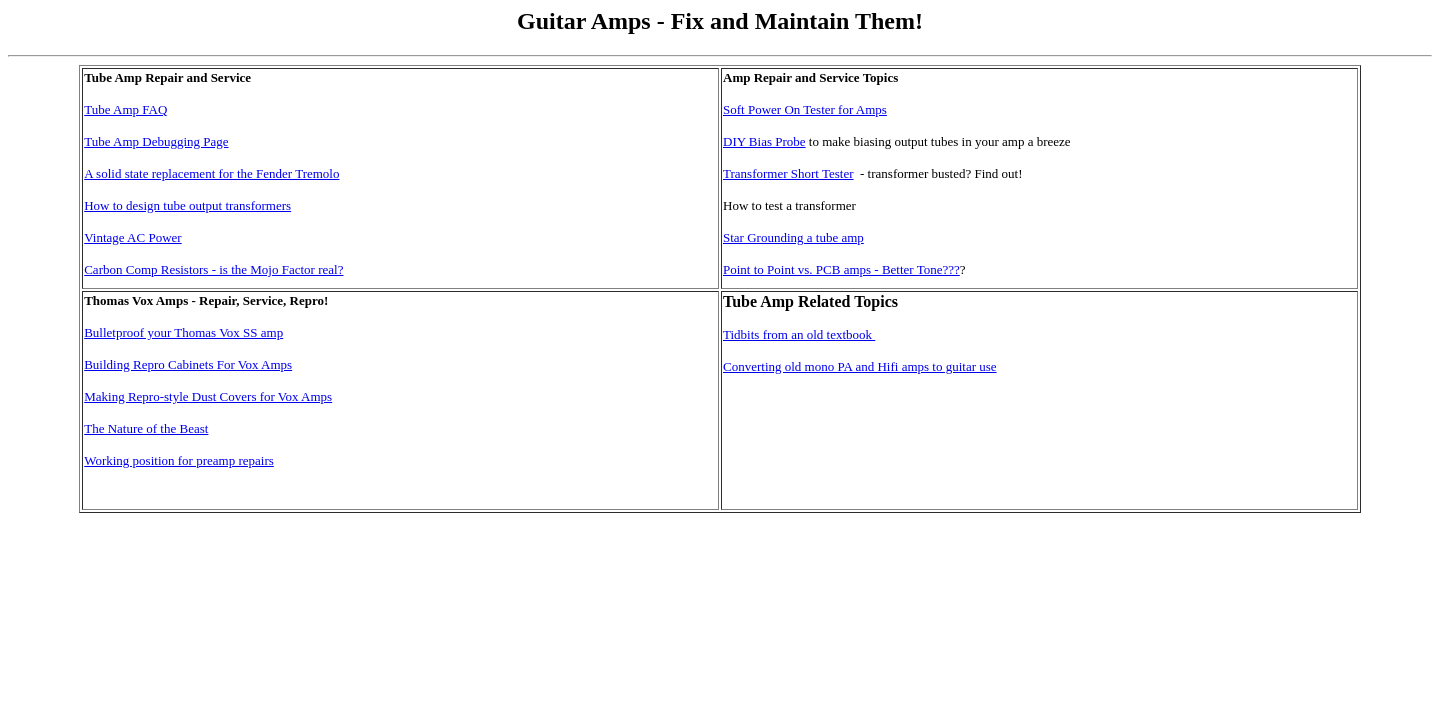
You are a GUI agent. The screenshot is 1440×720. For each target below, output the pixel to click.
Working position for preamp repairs (179, 460)
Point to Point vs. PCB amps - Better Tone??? (841, 269)
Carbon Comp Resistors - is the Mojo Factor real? (213, 269)
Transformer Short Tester (788, 173)
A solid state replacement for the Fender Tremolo (211, 173)
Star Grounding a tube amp (793, 237)
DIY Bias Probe (764, 141)
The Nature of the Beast (146, 428)
